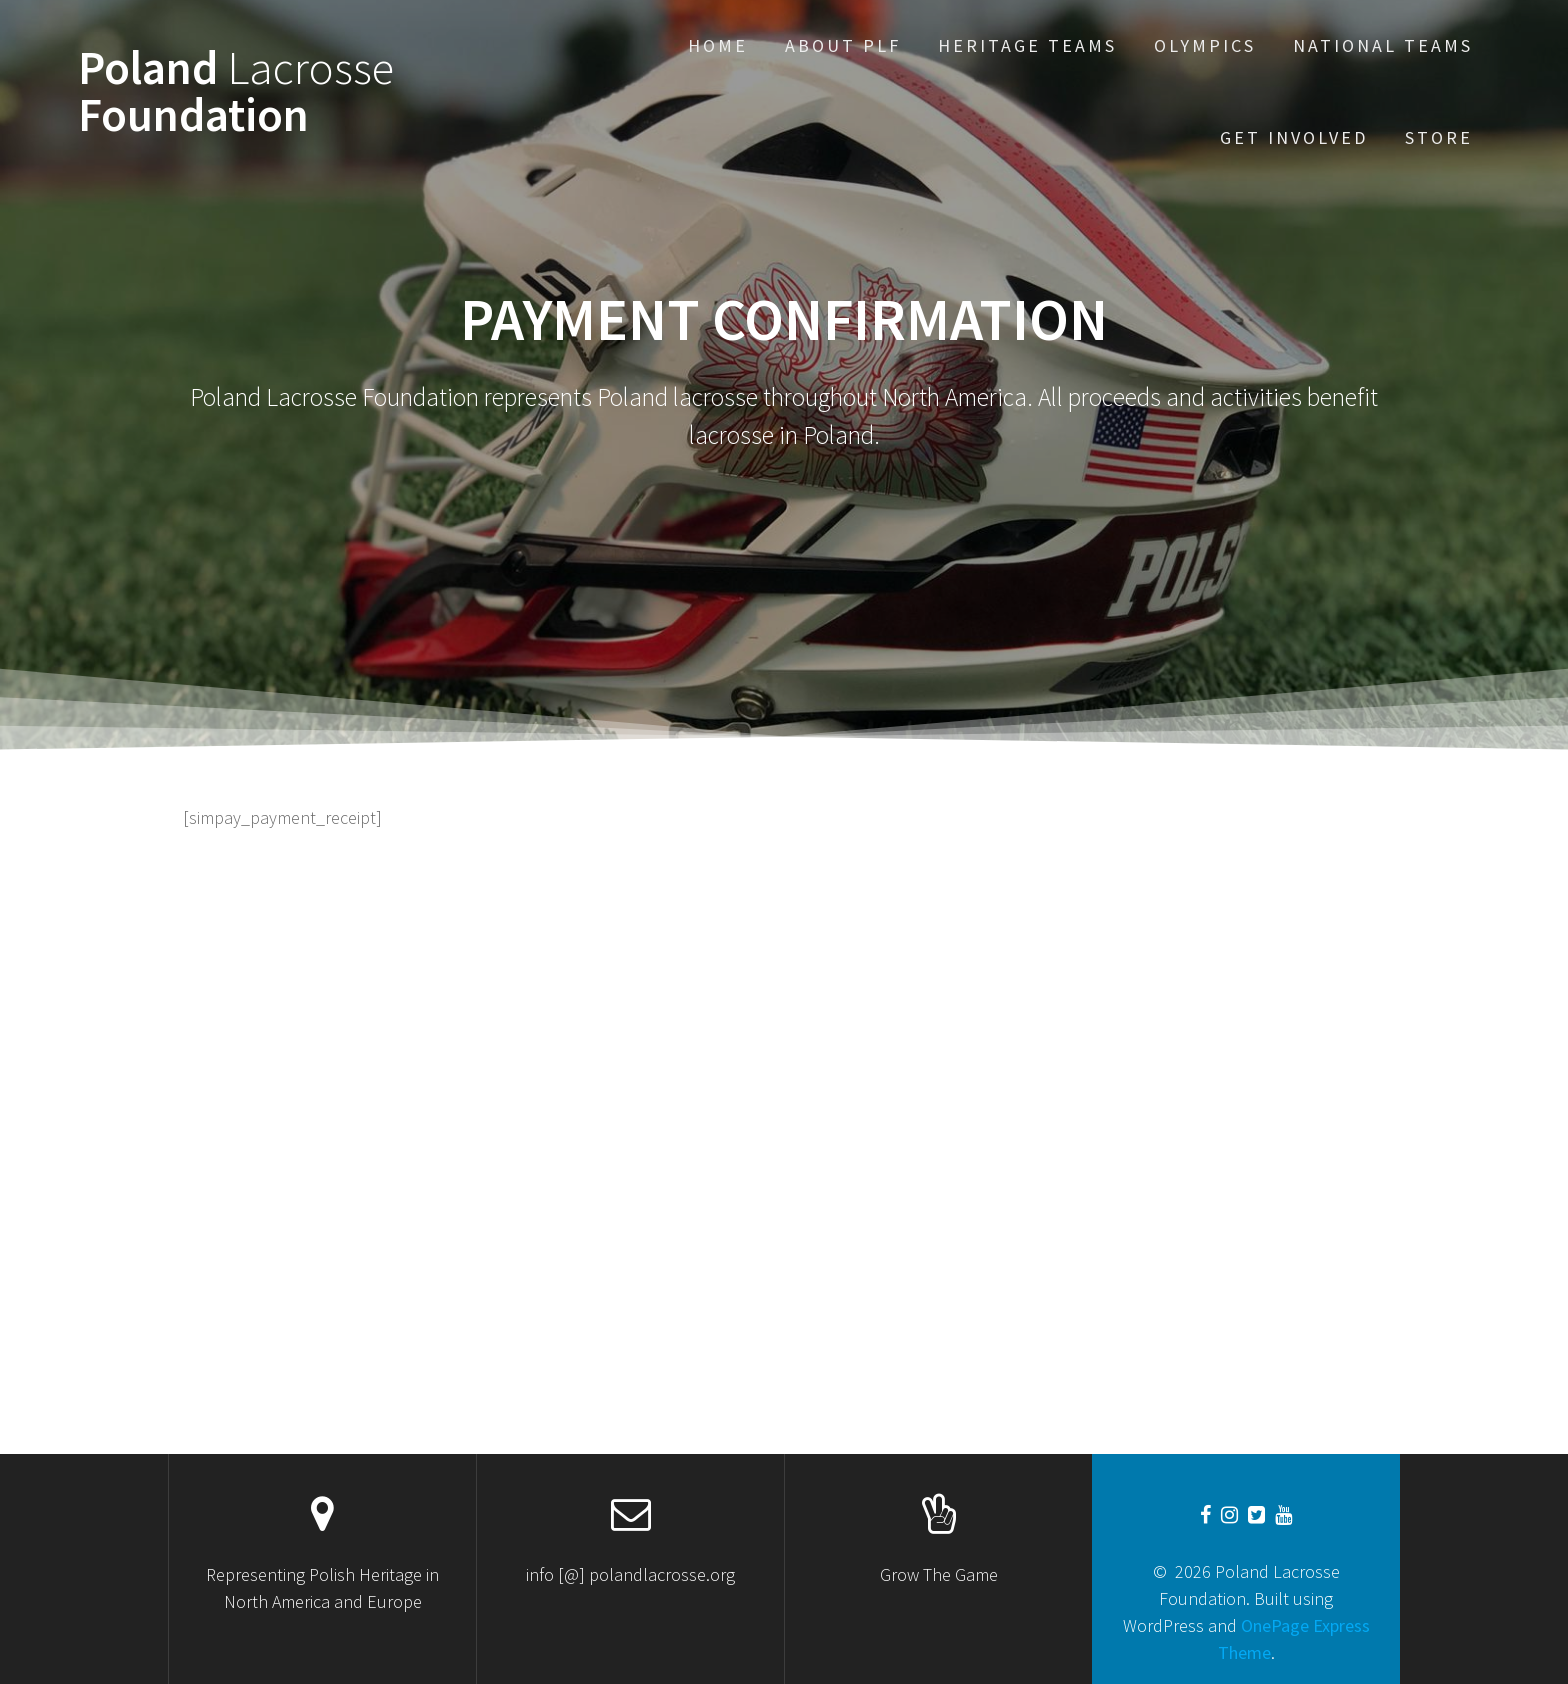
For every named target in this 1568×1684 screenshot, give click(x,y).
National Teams (1383, 45)
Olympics (1205, 45)
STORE (1439, 137)
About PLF (843, 45)
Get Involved (1294, 137)
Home (718, 45)
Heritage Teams (1027, 45)
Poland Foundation (236, 92)
